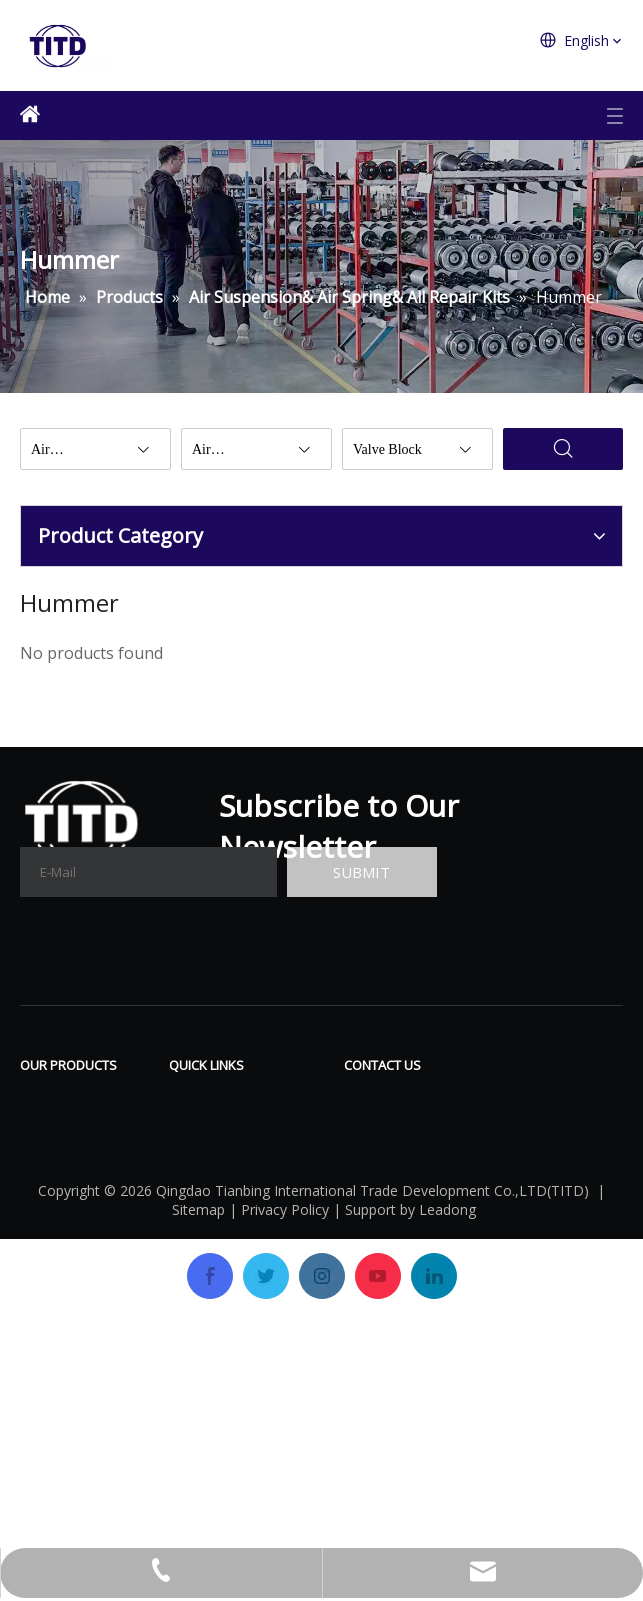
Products (202, 1130)
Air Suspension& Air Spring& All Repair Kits (82, 1174)
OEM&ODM (212, 1220)
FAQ (283, 1130)
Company (204, 1160)
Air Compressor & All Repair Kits (86, 1111)
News (289, 1190)
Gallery (294, 1160)
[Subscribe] (362, 872)
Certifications (218, 1190)
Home (191, 1100)
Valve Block (62, 1226)
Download (306, 1100)
